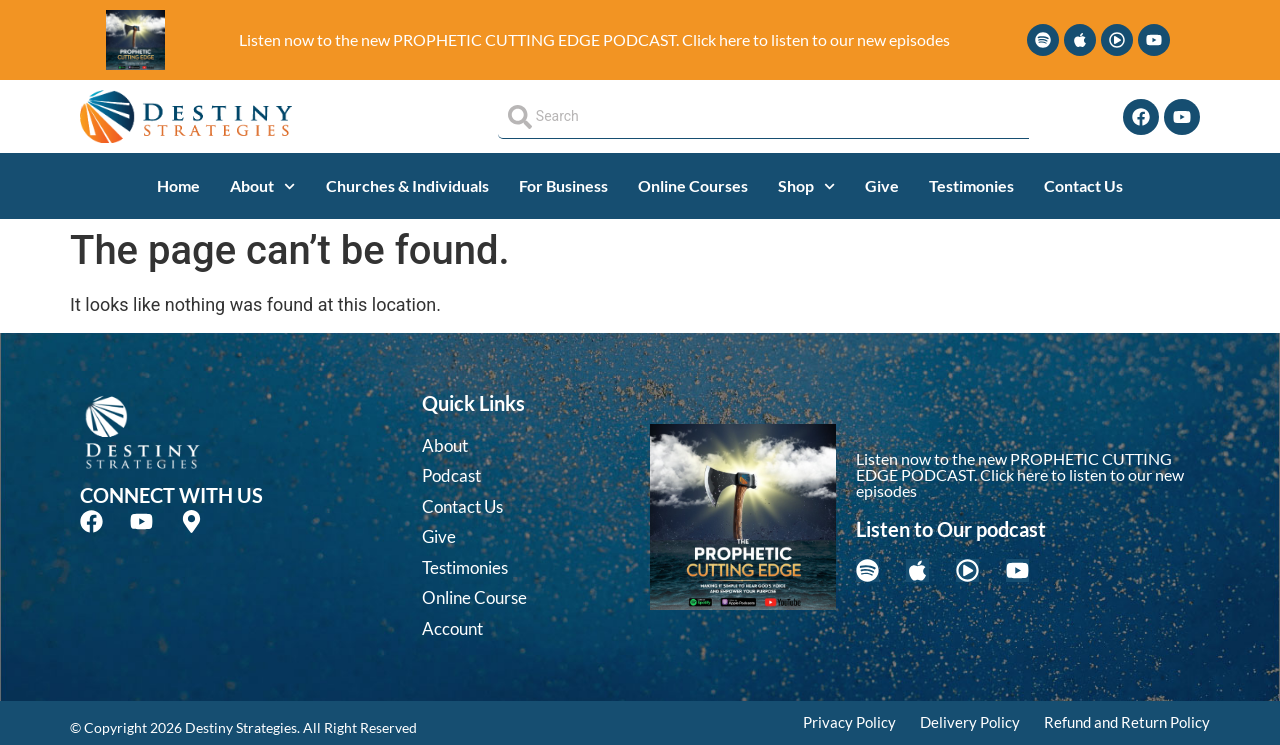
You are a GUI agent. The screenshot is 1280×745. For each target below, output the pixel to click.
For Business (563, 185)
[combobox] (763, 117)
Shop (806, 186)
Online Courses (693, 185)
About (262, 186)
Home (178, 185)
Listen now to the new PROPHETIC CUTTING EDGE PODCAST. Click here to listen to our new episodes (594, 39)
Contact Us (1083, 185)
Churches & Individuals (407, 185)
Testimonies (971, 185)
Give (882, 185)
